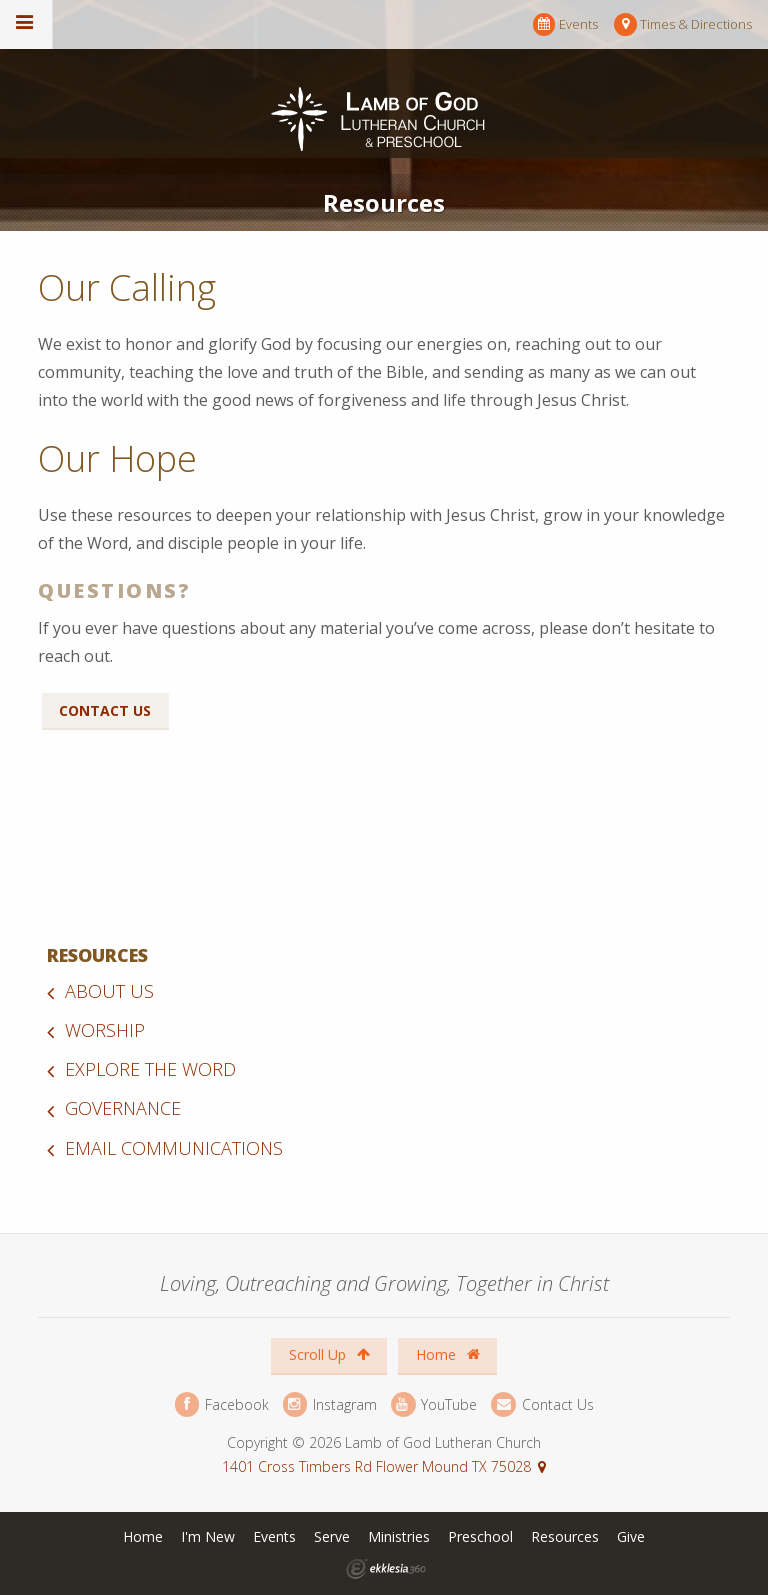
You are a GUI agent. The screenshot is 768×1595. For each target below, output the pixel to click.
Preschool (480, 1536)
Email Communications (174, 1148)
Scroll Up (329, 1354)
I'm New (208, 1536)
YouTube (434, 1404)
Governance (123, 1108)
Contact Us (105, 710)
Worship (105, 1030)
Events (565, 24)
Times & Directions (683, 24)
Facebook (222, 1404)
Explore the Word (150, 1069)
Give (631, 1536)
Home (448, 1354)
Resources (97, 955)
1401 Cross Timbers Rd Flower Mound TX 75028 (376, 1466)
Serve (332, 1536)
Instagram (330, 1404)
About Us (109, 991)
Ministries (399, 1536)
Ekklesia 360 (386, 1569)
